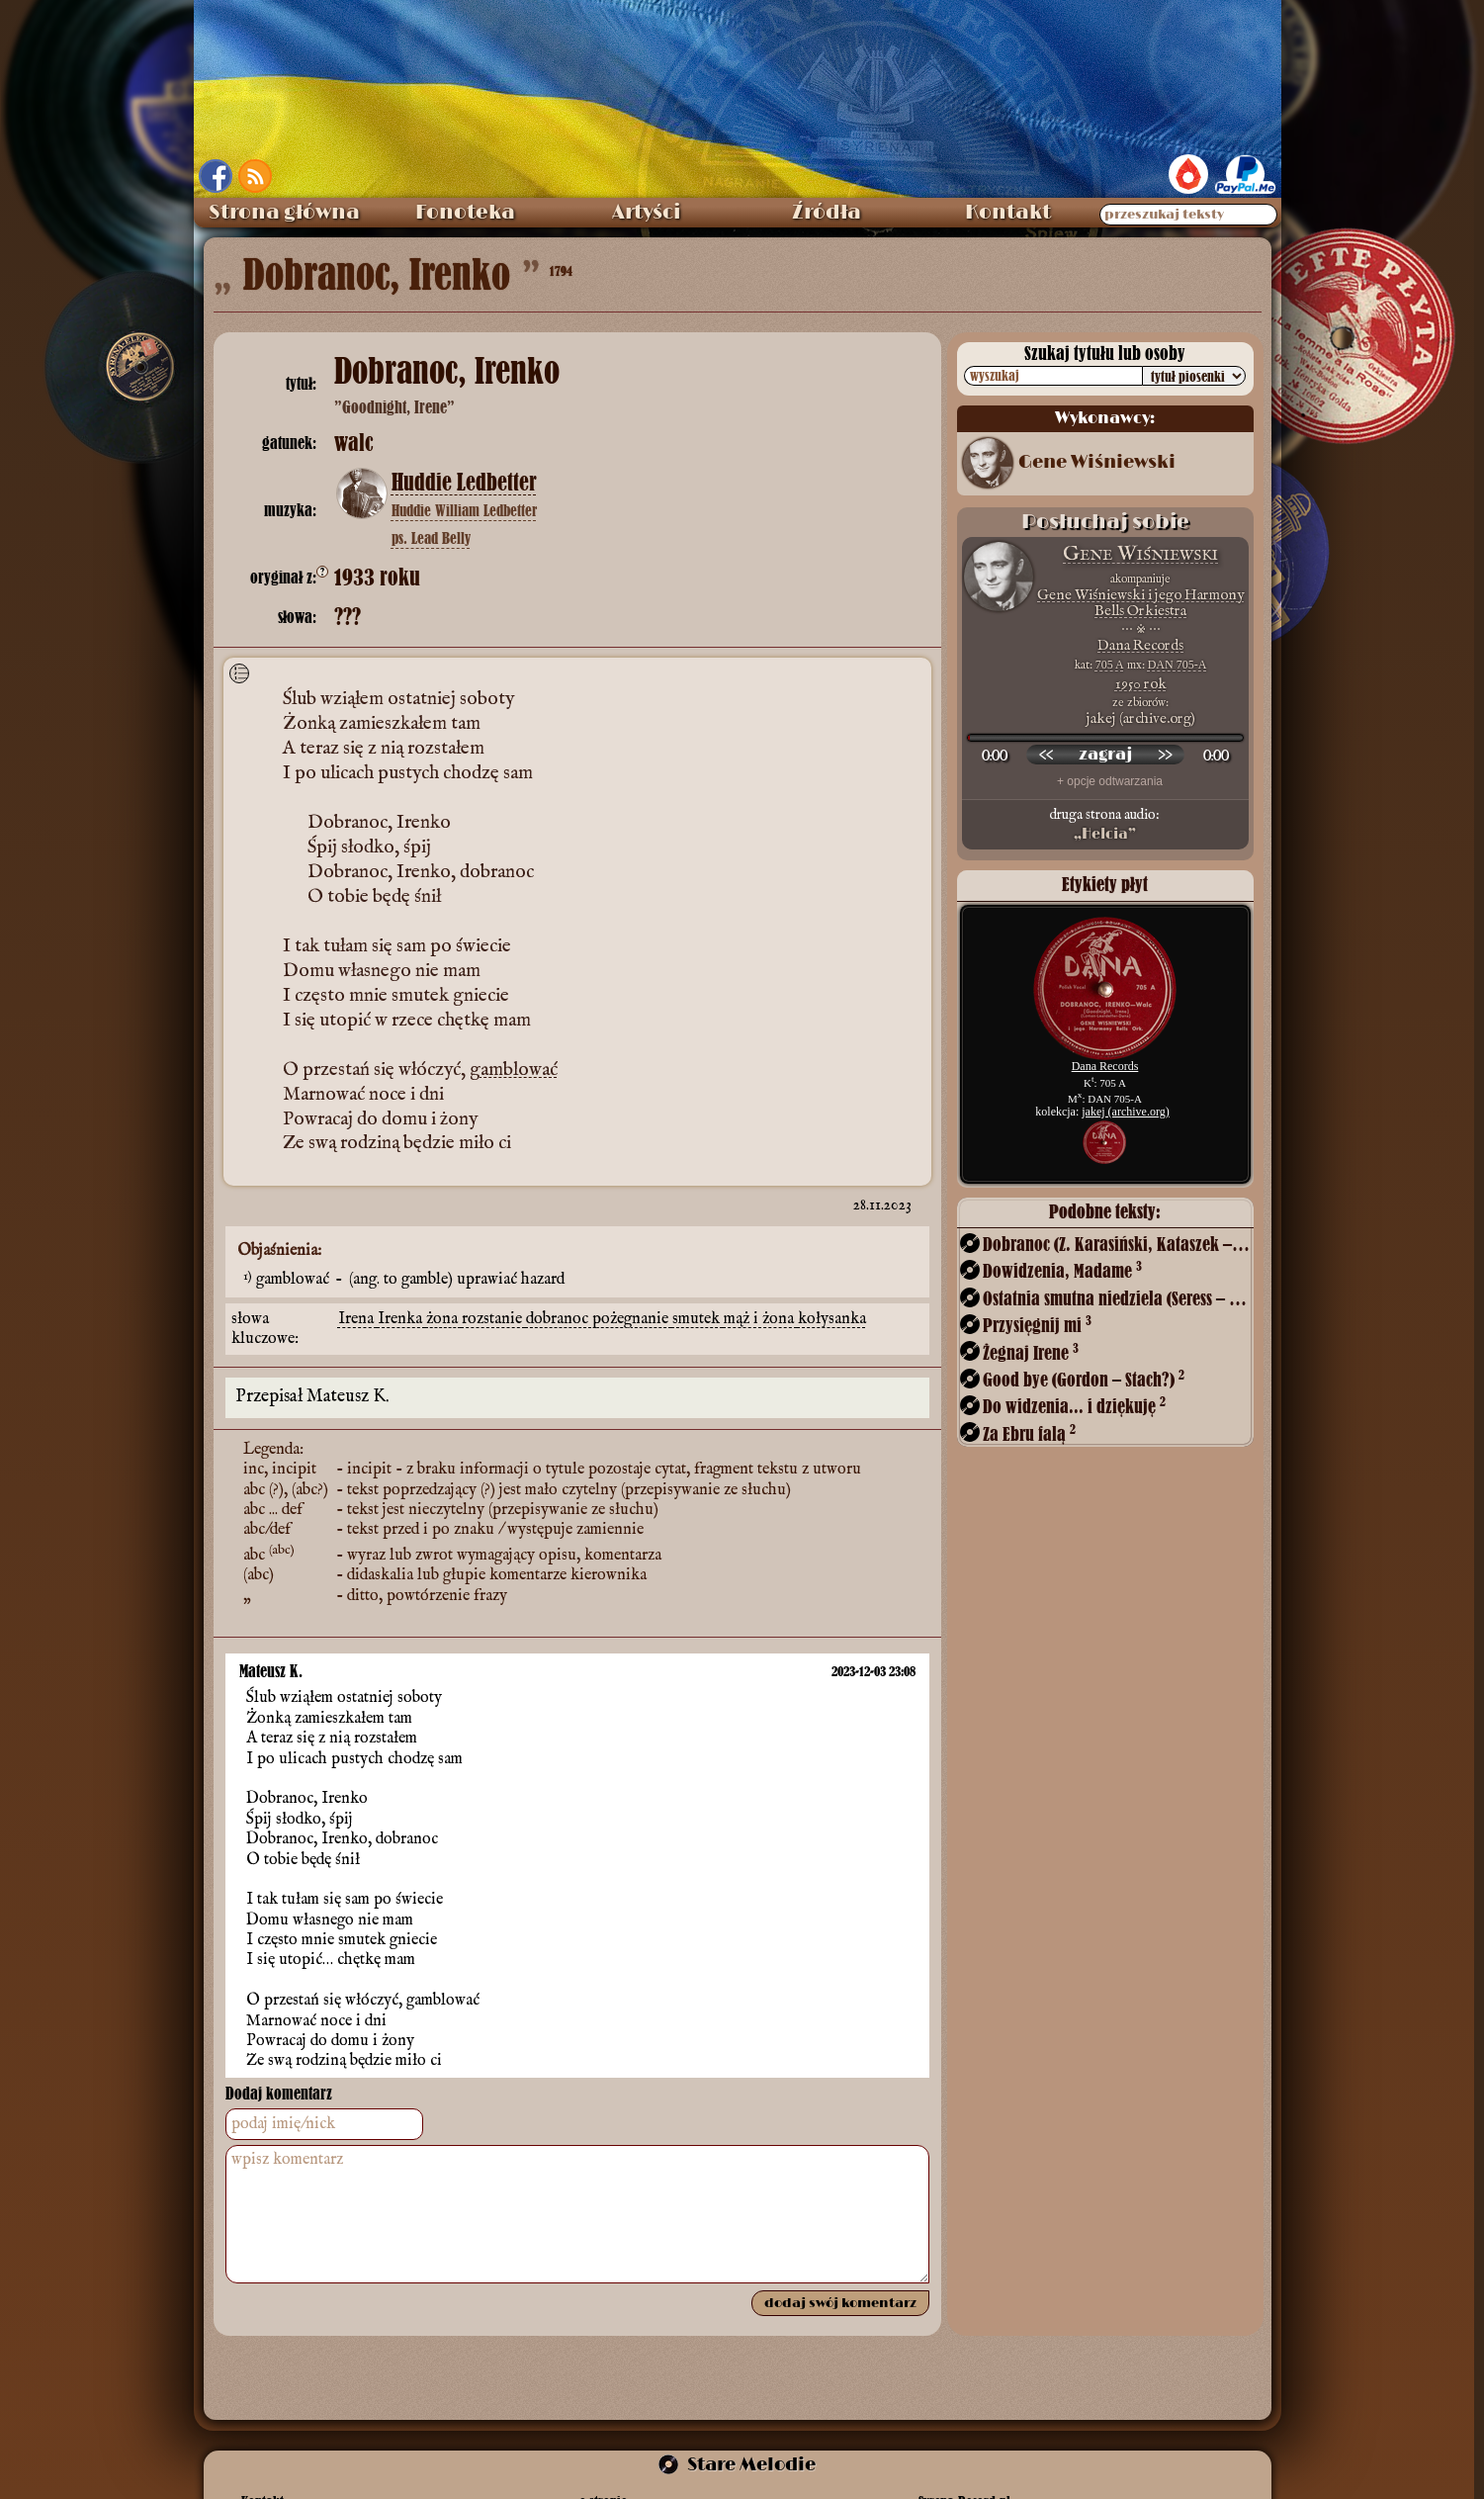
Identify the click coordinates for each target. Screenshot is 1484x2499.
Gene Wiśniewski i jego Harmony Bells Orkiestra (1140, 602)
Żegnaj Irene (1031, 1352)
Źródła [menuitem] (826, 212)
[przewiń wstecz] (1046, 754)
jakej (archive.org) (1125, 1111)
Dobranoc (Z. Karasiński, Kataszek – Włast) (1116, 1243)
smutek (698, 1319)
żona (444, 1319)
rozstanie (494, 1319)
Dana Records (1140, 645)
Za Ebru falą (1029, 1433)
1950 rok (1141, 683)
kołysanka (832, 1319)
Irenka (402, 1319)
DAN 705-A (1177, 664)
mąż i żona (761, 1319)
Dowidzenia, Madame (1062, 1270)
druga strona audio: (1105, 825)
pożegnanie (632, 1319)
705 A (1109, 664)
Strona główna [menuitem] (284, 212)
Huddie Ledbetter (464, 482)
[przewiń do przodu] (1164, 754)
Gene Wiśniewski (1097, 463)
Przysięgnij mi (1037, 1324)
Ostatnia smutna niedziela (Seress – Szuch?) (1116, 1298)
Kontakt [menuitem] (1008, 212)
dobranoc (559, 1319)
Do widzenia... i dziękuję (1074, 1405)
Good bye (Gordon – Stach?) (1083, 1379)
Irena (358, 1319)
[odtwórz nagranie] (1105, 754)
